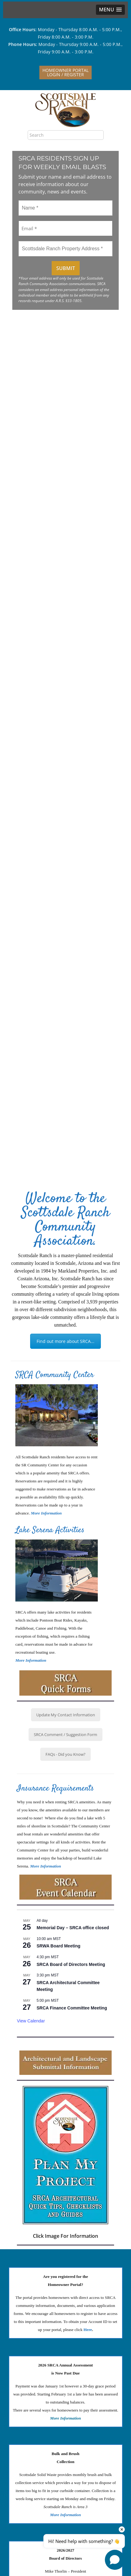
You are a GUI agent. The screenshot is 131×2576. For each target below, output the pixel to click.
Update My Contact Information (65, 1715)
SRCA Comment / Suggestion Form (65, 1734)
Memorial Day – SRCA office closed (73, 1927)
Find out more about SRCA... (65, 1341)
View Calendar (31, 2020)
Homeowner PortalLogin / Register (65, 72)
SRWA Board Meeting (58, 1945)
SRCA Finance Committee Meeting (72, 2007)
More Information (30, 1660)
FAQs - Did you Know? (65, 1754)
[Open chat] (115, 2560)
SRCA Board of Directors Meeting (71, 1964)
